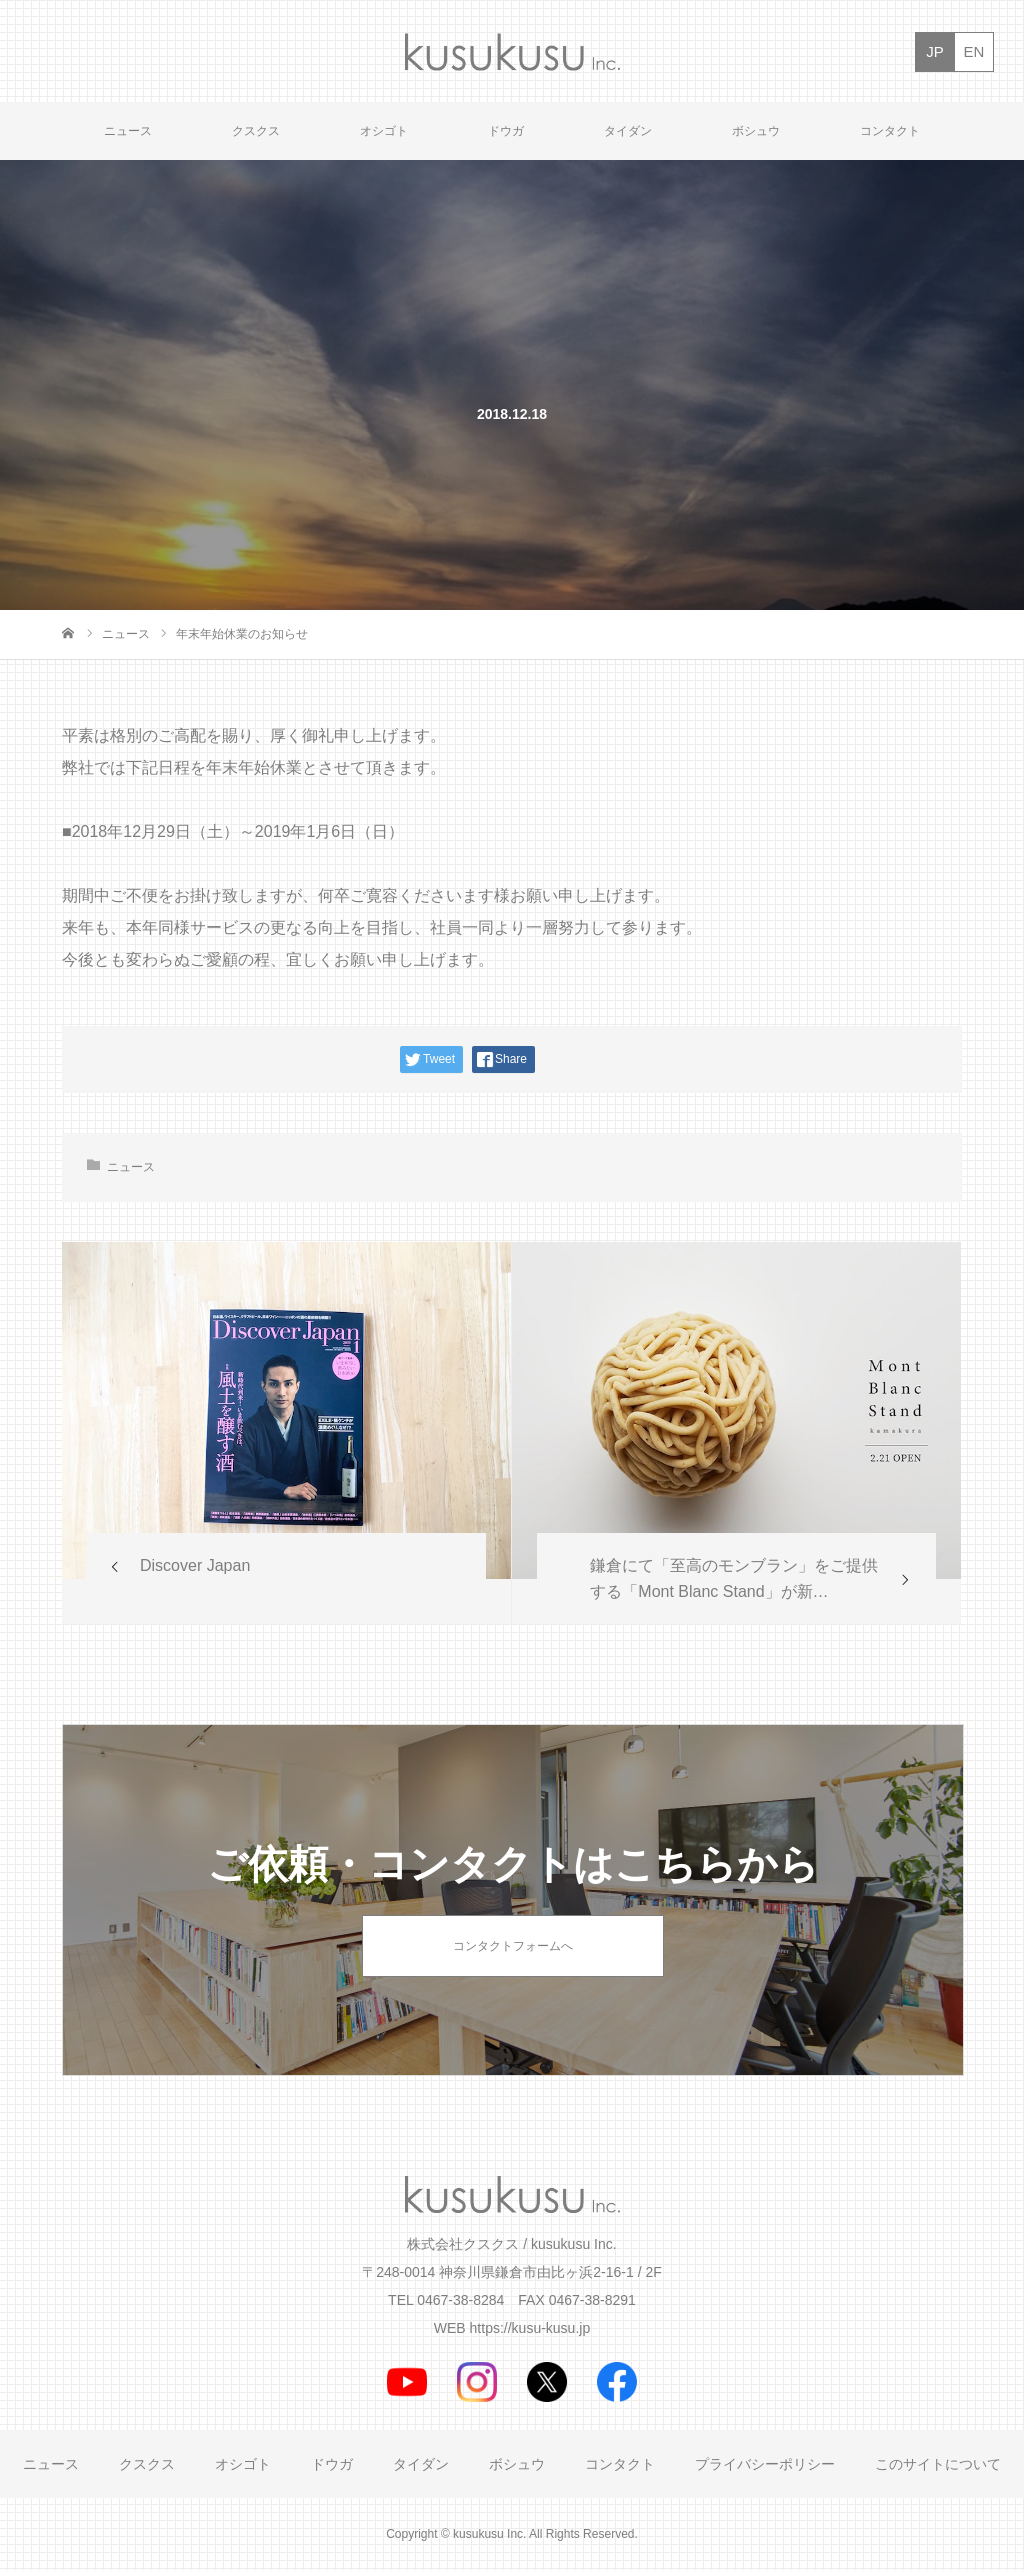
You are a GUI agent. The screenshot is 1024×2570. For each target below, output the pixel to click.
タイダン (628, 131)
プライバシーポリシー (765, 2464)
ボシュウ (756, 131)
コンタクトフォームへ (513, 1946)
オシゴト (384, 131)
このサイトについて (938, 2464)
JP (935, 51)
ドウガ (506, 131)
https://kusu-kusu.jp (530, 2328)
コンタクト (890, 131)
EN (974, 51)
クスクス (256, 131)
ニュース (128, 131)
